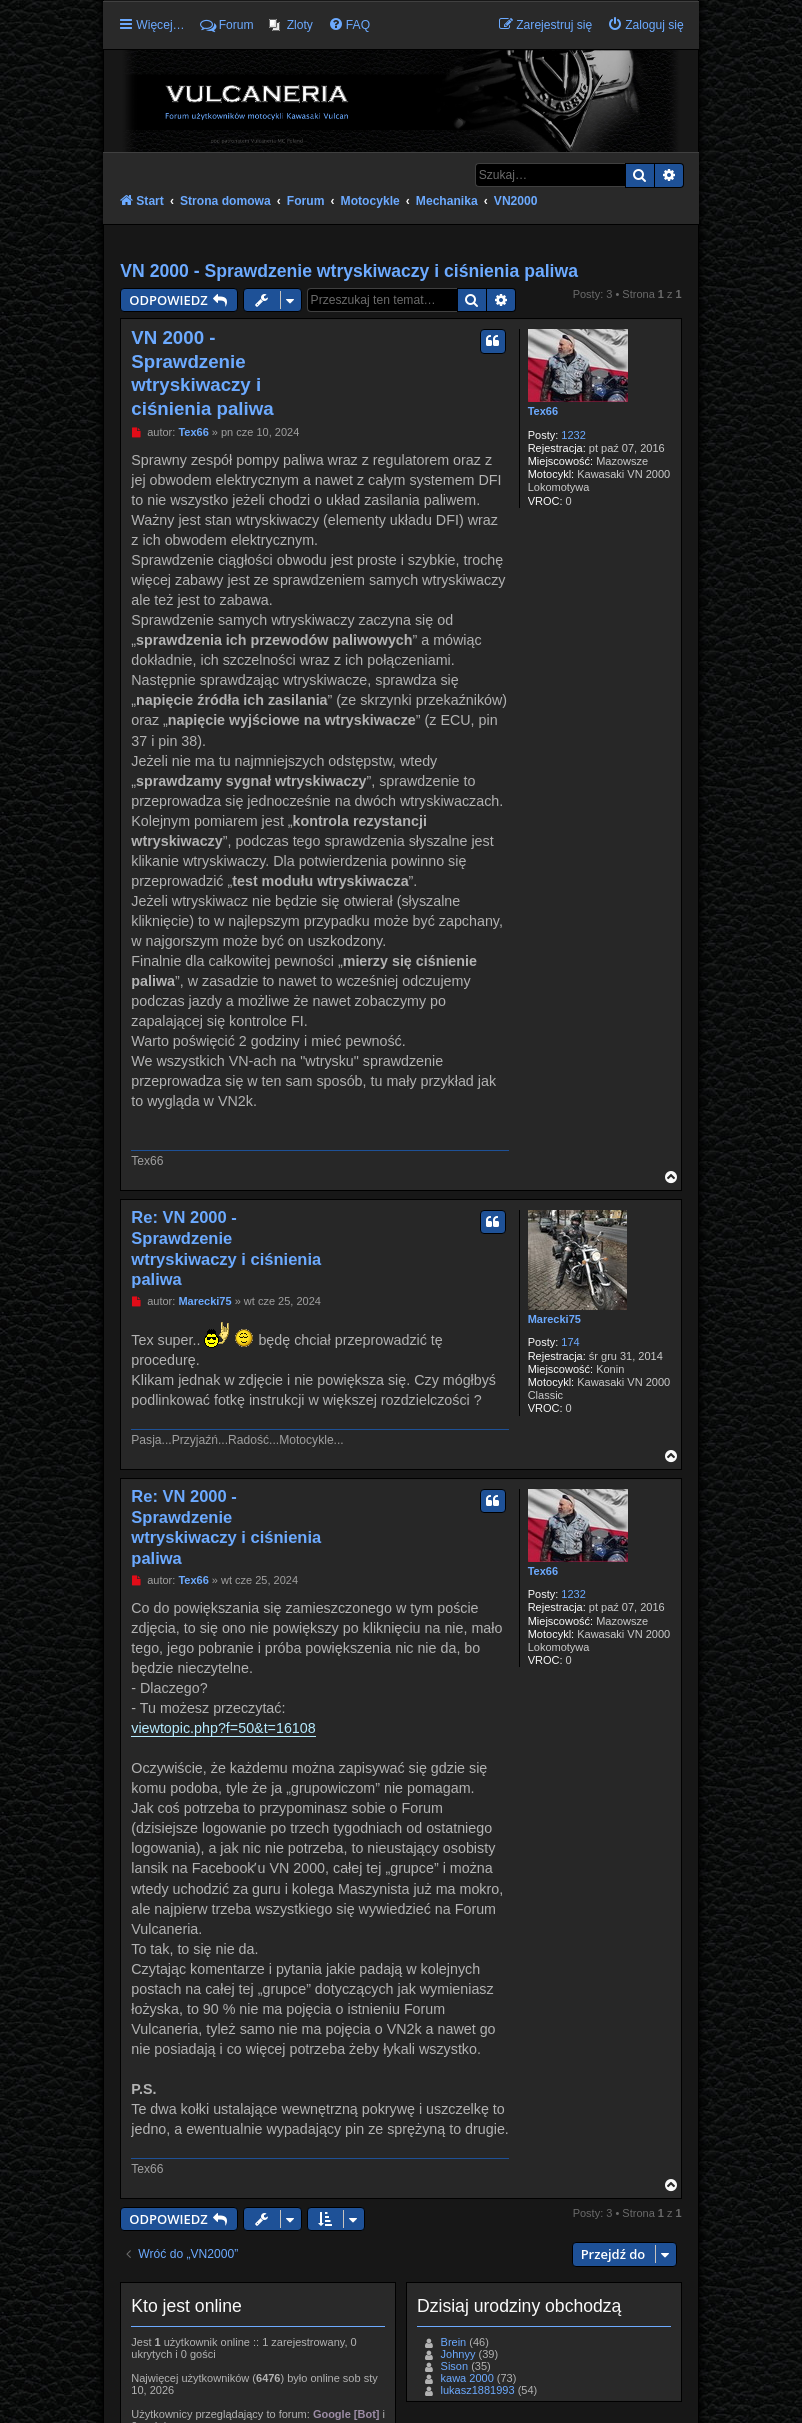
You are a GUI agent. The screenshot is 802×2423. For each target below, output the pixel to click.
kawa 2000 (467, 2378)
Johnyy (458, 2354)
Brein (454, 2342)
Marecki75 (554, 1319)
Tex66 (543, 411)
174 (570, 1342)
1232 (573, 435)
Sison (455, 2366)
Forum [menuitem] (227, 25)
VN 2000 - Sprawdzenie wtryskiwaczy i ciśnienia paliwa (349, 271)
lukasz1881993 (478, 2390)
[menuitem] (291, 25)
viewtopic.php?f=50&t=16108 (223, 1728)
